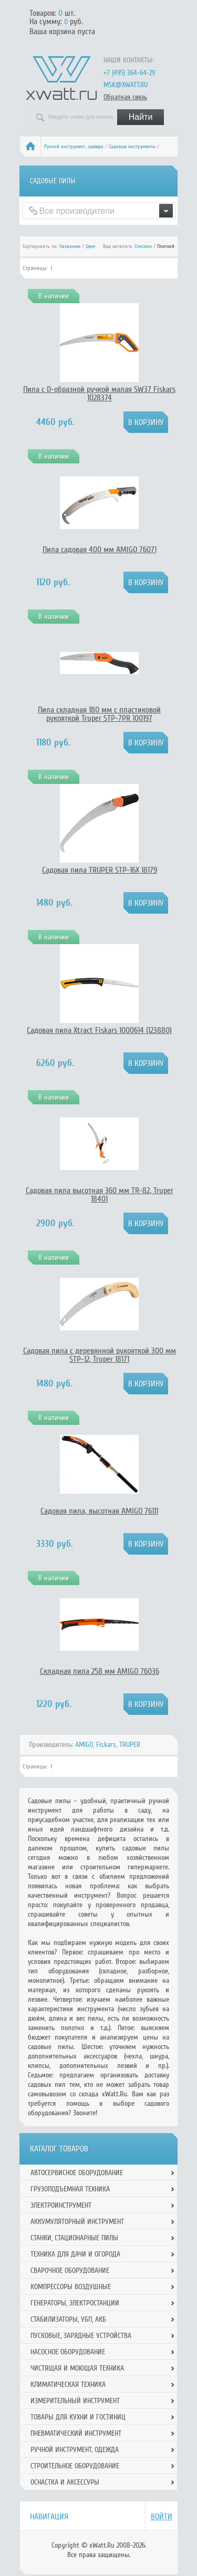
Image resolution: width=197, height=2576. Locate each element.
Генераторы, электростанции (74, 2303)
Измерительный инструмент (75, 2400)
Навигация (49, 2516)
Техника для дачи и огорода (75, 2254)
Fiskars (106, 1744)
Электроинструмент (60, 2205)
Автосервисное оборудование (76, 2172)
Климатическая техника (68, 2384)
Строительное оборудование (74, 2465)
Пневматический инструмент (75, 2433)
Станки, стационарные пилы (74, 2237)
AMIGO (84, 1744)
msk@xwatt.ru (125, 84)
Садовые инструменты (132, 146)
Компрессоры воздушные (70, 2286)
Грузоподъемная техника (70, 2189)
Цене (90, 246)
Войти (161, 2516)
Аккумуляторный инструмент (77, 2221)
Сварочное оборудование (69, 2270)
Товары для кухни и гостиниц (78, 2417)
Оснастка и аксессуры (64, 2482)
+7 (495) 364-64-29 (129, 72)
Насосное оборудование (67, 2351)
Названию (69, 246)
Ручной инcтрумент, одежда (73, 146)
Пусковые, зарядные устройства (80, 2335)
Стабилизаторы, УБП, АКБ (68, 2319)
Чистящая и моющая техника (77, 2368)
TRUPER (129, 1744)
